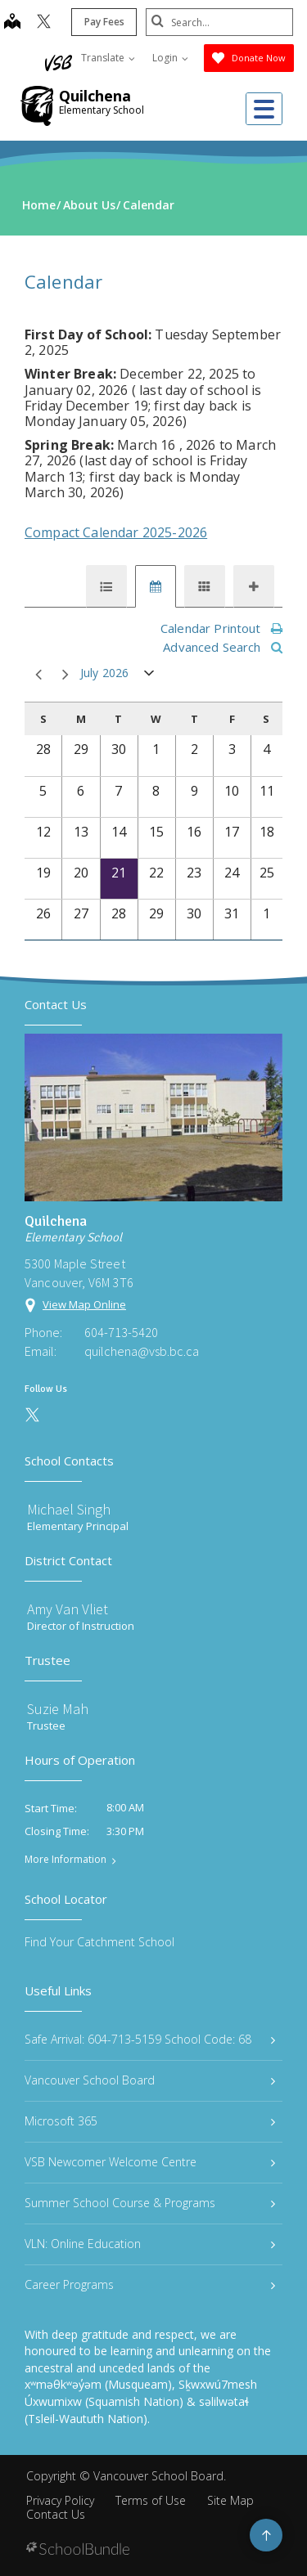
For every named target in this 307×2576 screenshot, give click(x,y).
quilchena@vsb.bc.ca (141, 1351)
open (149, 677)
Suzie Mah (57, 1708)
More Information (65, 1859)
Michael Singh (69, 1509)
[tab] (106, 586)
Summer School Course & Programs (150, 2202)
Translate (108, 58)
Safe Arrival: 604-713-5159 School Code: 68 (150, 2039)
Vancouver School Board (150, 2080)
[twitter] (43, 22)
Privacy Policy (60, 2500)
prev (38, 675)
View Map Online (84, 1304)
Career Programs (150, 2284)
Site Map (230, 2500)
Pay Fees (104, 22)
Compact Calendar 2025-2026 (116, 532)
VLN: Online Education (150, 2243)
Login (170, 58)
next (65, 675)
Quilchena (95, 95)
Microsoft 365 (150, 2121)
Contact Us (55, 2514)
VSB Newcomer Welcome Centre (150, 2162)
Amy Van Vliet (67, 1609)
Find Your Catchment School (99, 1942)
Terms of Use (150, 2500)
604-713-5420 (121, 1332)
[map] (12, 22)
